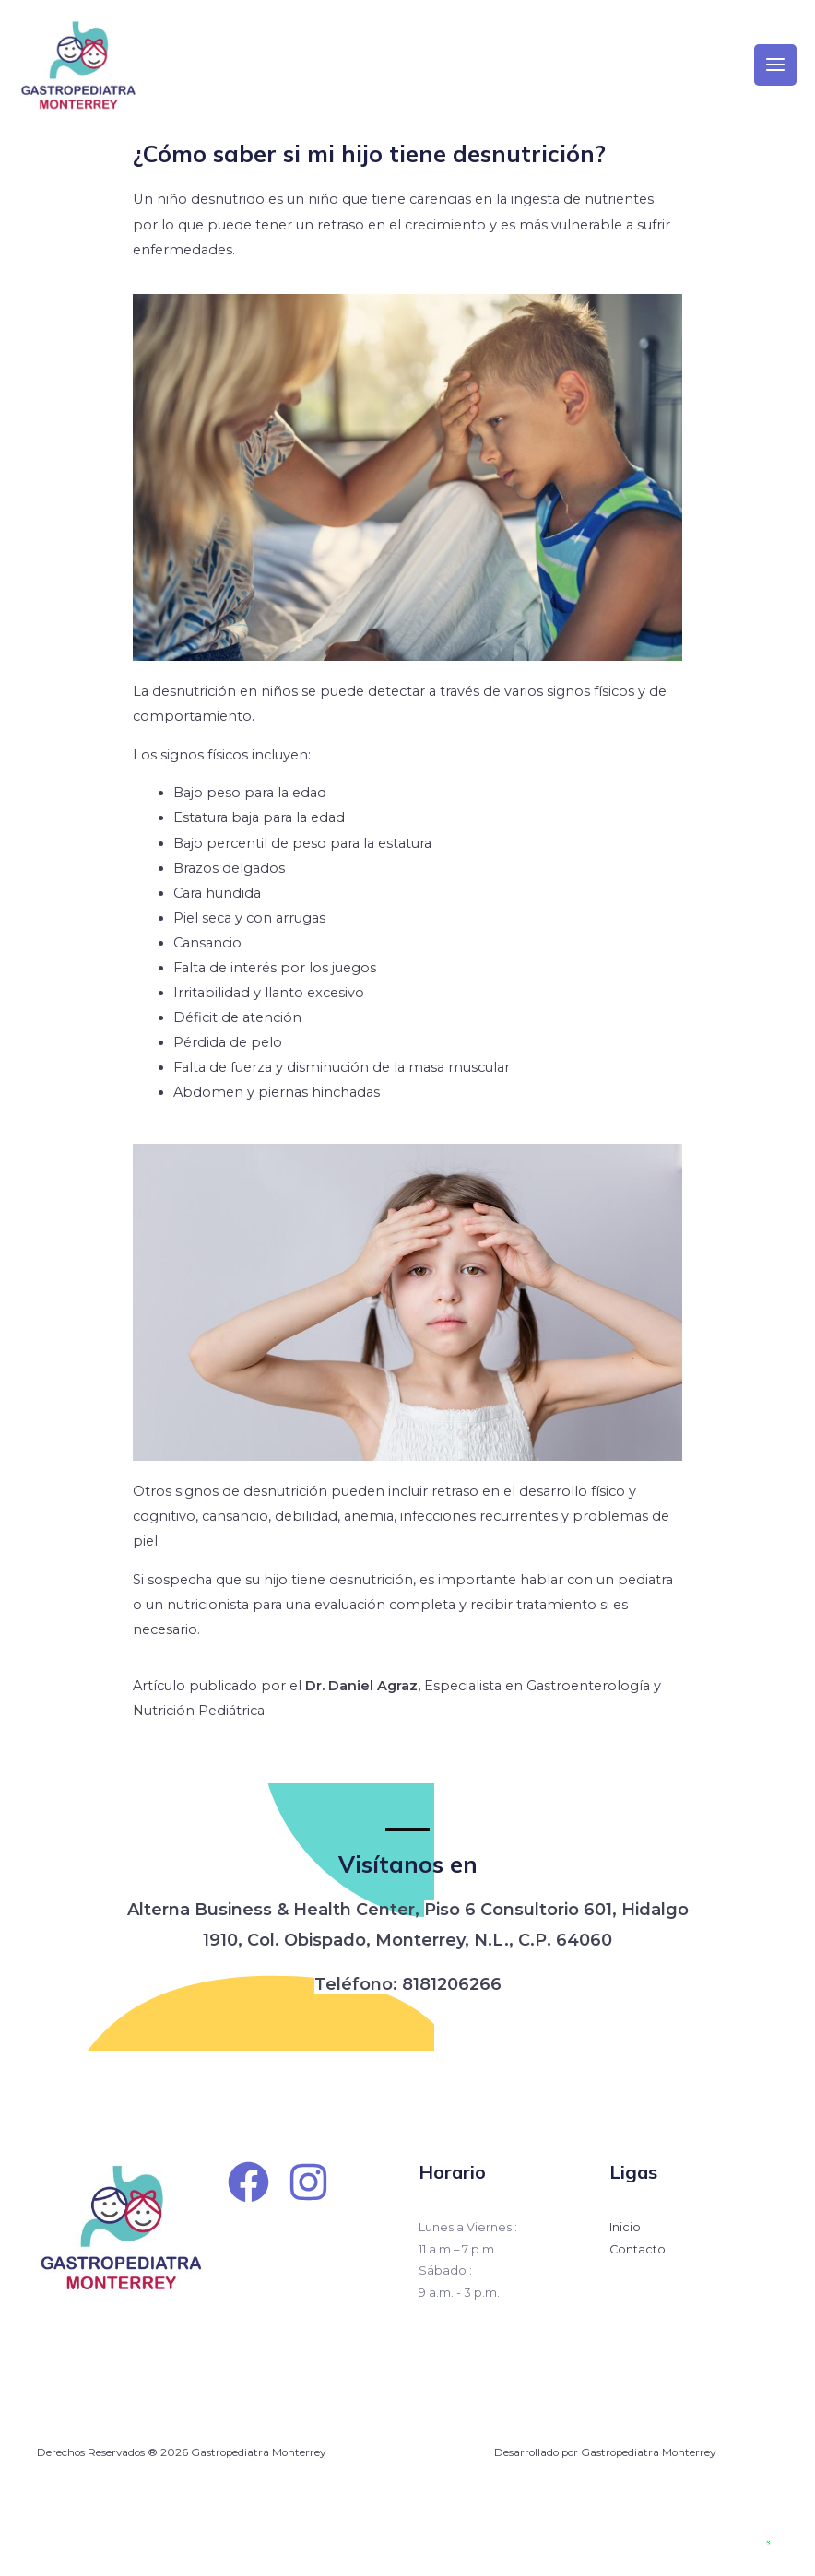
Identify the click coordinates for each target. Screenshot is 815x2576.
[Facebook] (248, 2205)
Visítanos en (408, 1887)
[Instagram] (308, 2205)
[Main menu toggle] (775, 76)
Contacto (637, 2272)
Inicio (625, 2250)
